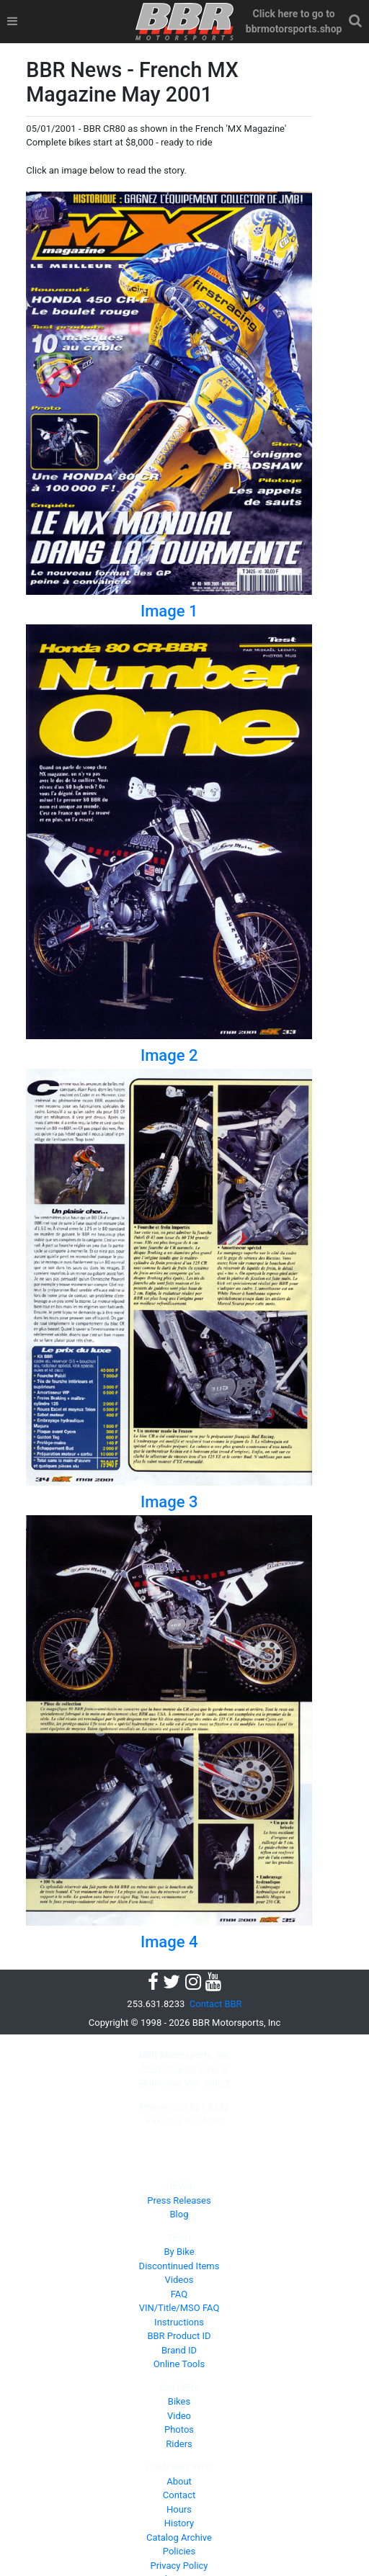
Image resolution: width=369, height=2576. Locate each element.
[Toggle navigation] (12, 21)
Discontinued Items (179, 2266)
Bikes (179, 2401)
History (179, 2523)
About (179, 2481)
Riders (179, 2443)
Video (179, 2415)
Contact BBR (216, 2003)
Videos (179, 2279)
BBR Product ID (178, 2335)
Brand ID (179, 2350)
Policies (179, 2551)
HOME (179, 2144)
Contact (179, 2495)
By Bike (179, 2251)
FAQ (179, 2294)
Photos (179, 2429)
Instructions (179, 2322)
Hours (179, 2509)
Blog (179, 2214)
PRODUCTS (179, 2163)
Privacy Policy (179, 2565)
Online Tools (179, 2364)
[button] (356, 21)
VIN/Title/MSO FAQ (179, 2307)
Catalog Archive (179, 2537)
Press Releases (178, 2200)
